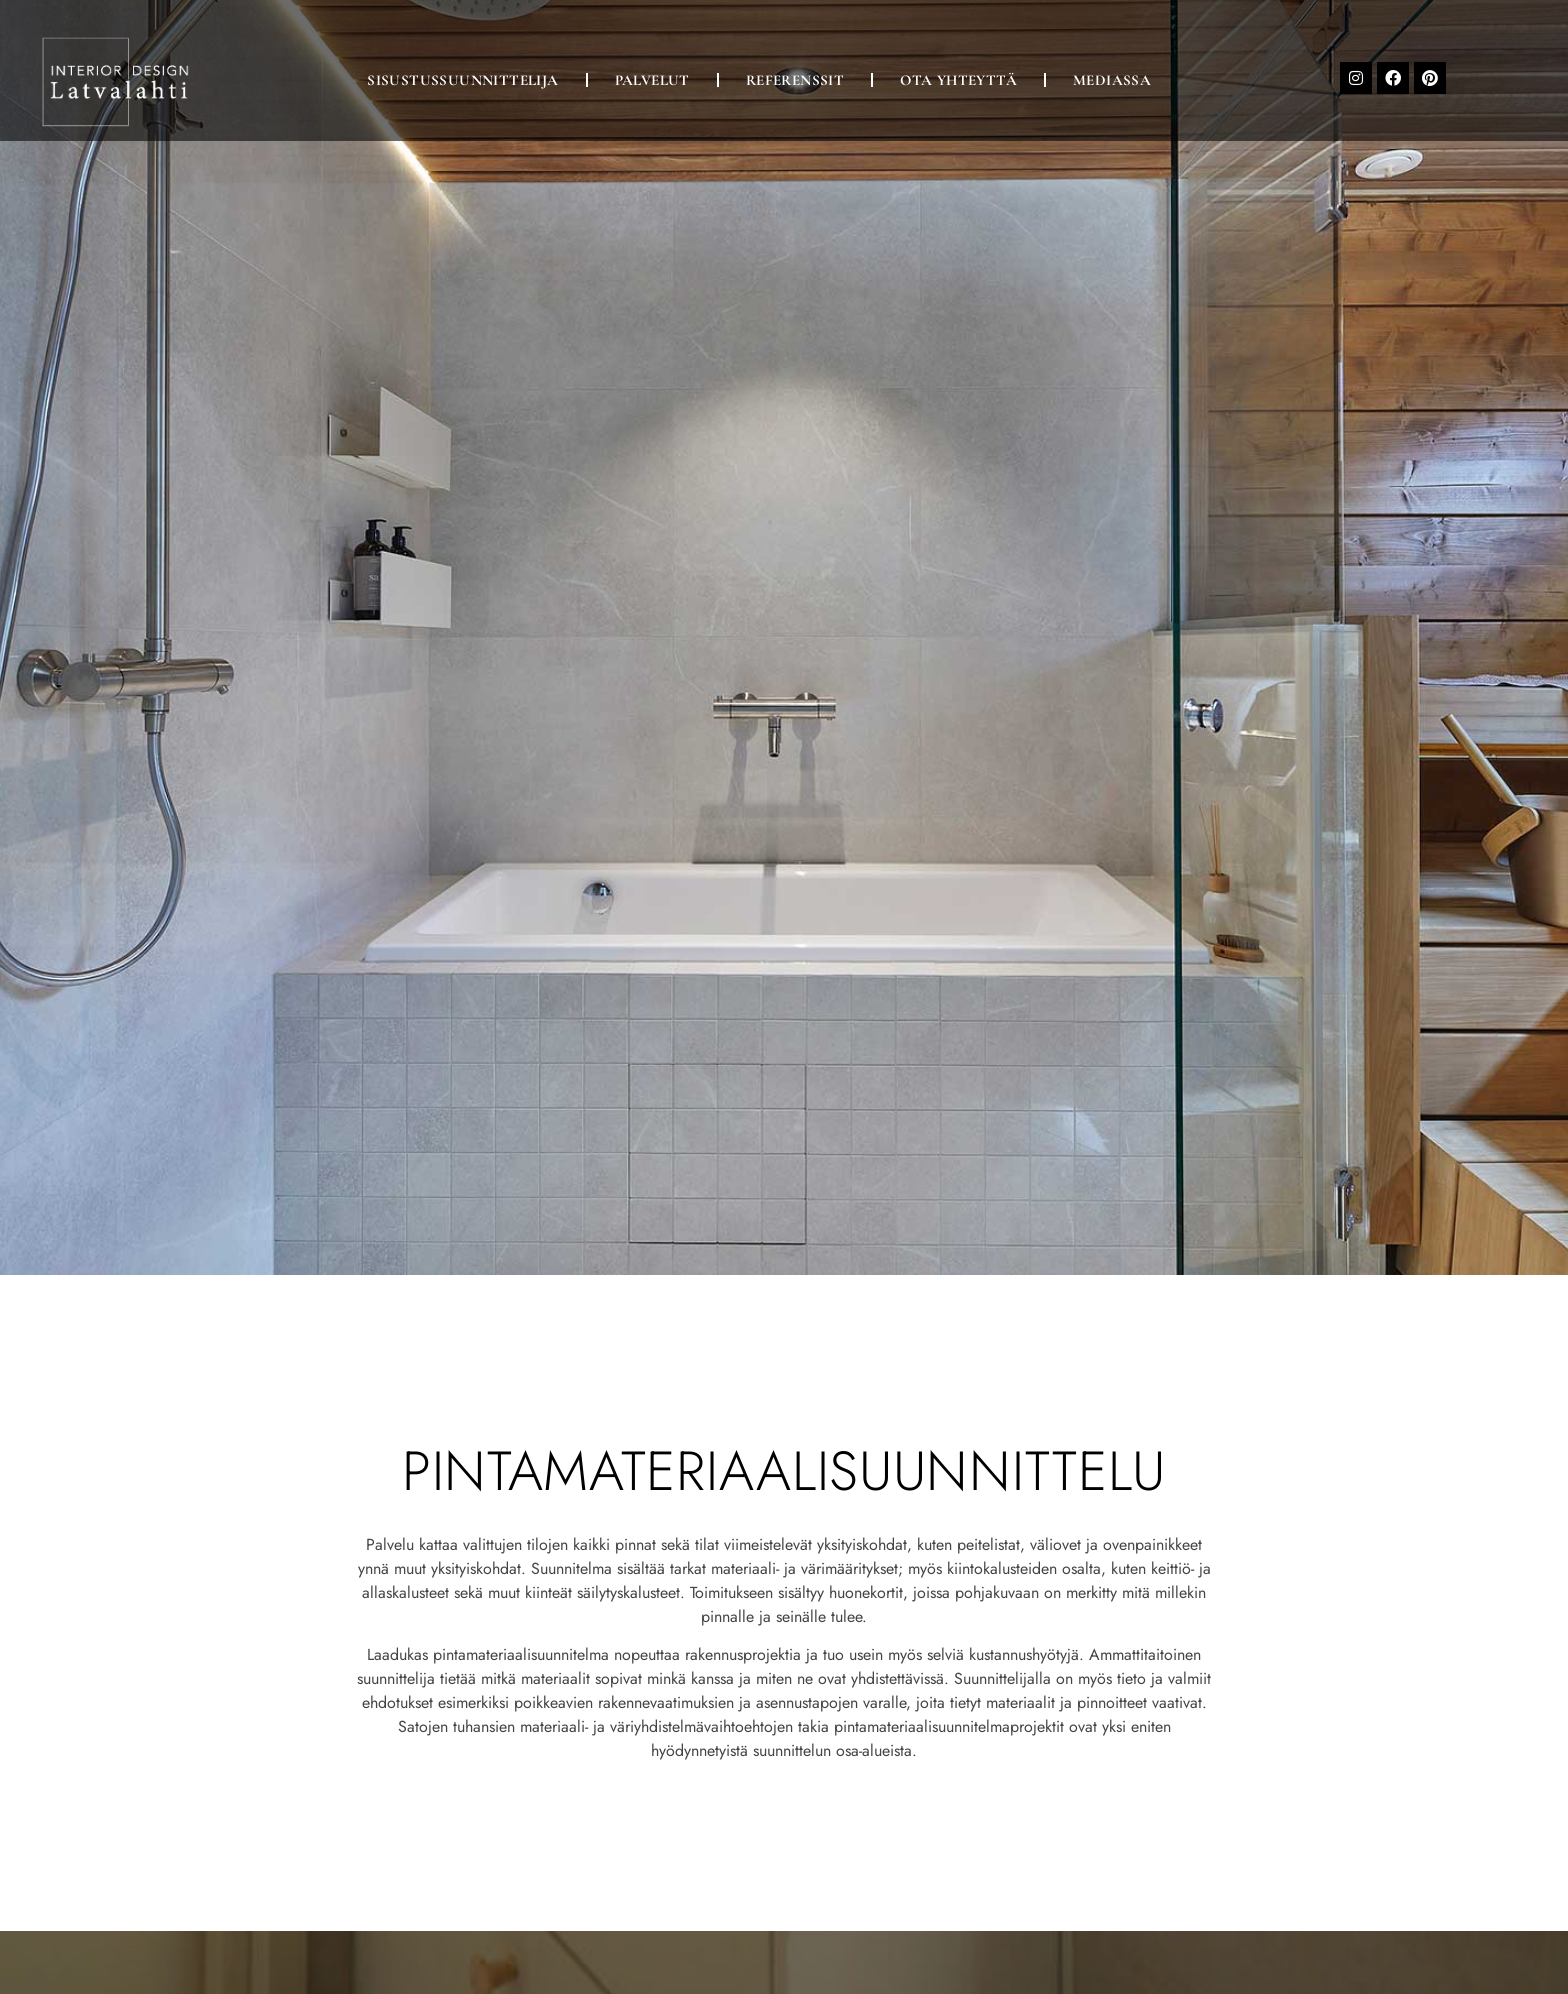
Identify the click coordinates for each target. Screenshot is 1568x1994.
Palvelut (652, 80)
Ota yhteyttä (958, 80)
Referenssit (795, 80)
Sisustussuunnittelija (462, 80)
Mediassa (1112, 80)
